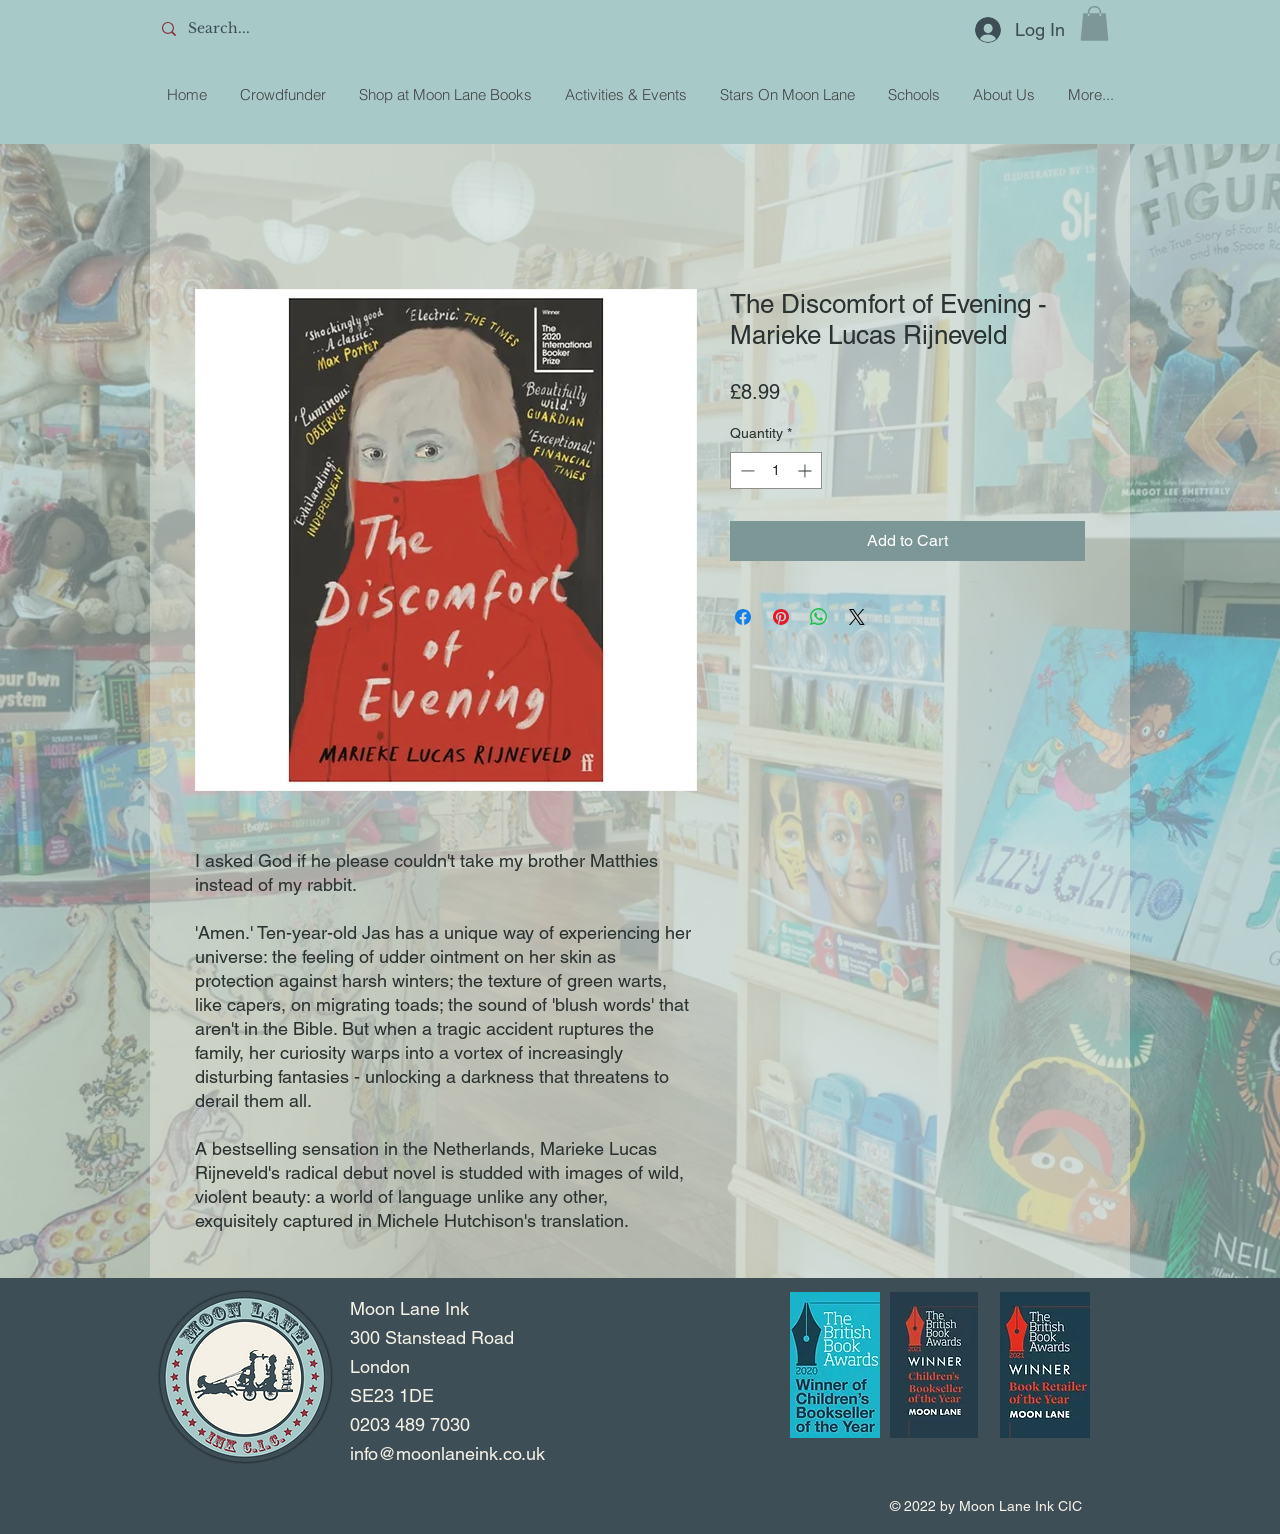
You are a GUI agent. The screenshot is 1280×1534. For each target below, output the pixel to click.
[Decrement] (745, 470)
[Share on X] (857, 617)
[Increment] (806, 470)
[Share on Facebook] (743, 617)
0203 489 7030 (410, 1424)
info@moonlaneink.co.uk (447, 1453)
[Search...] (301, 29)
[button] (1094, 23)
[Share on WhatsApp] (819, 617)
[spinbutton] (776, 470)
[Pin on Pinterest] (781, 617)
